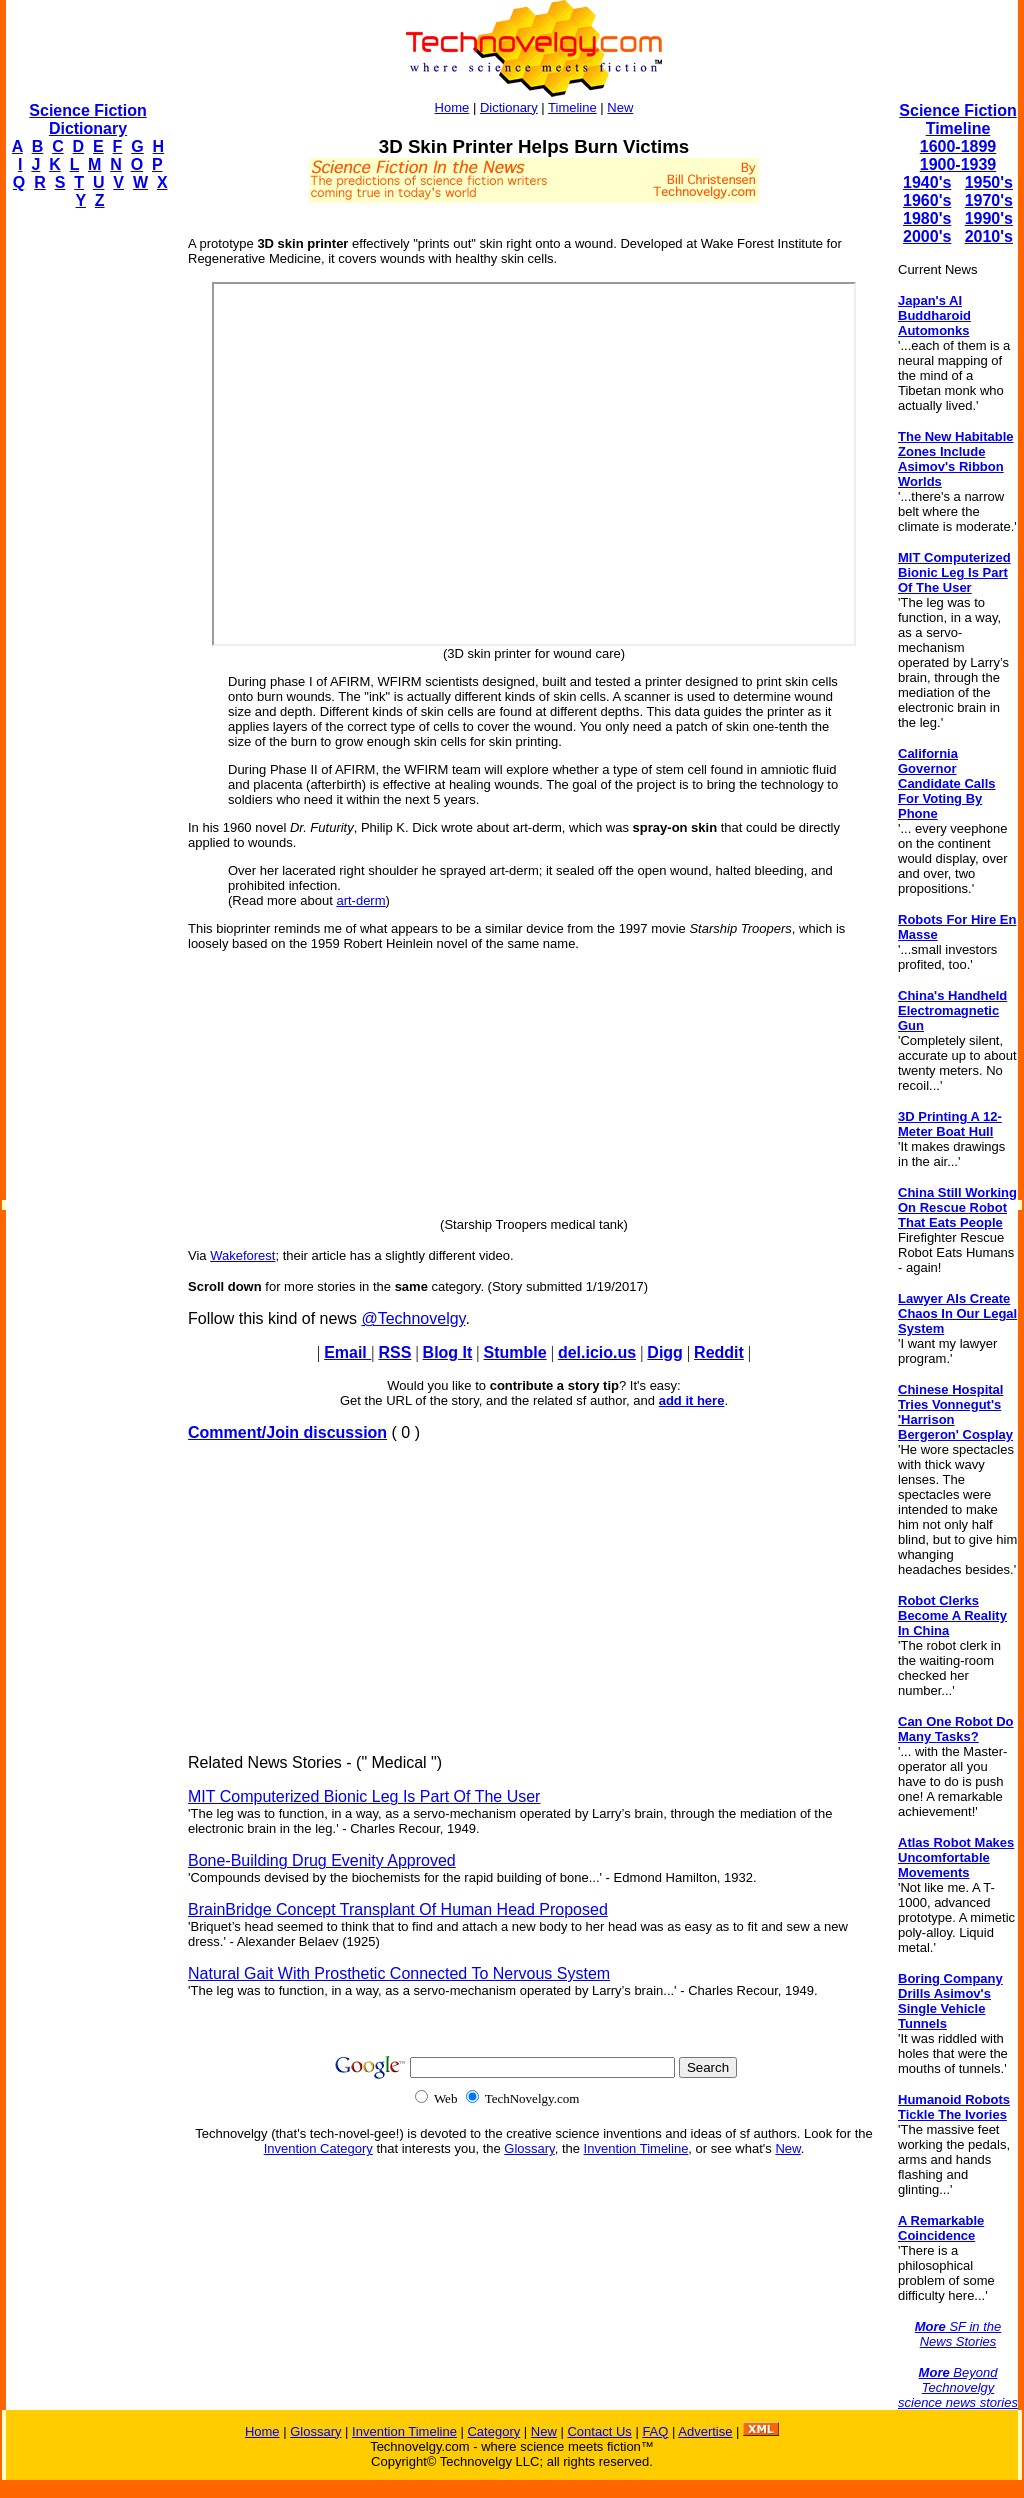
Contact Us (599, 2431)
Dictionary (509, 107)
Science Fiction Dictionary (87, 119)
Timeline (572, 107)
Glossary (529, 2148)
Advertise (705, 2431)
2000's (927, 236)
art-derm (360, 900)
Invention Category (318, 2148)
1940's (927, 182)
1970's (989, 200)
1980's (927, 218)
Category (493, 2431)
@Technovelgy (413, 1318)
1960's (927, 200)
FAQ (655, 2431)
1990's (989, 218)
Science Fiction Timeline (957, 119)
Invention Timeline (636, 2148)
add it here (692, 1400)
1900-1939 (958, 164)
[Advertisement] (86, 526)
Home (452, 107)
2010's (989, 236)
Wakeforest (242, 1255)
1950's (989, 182)
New (620, 107)
